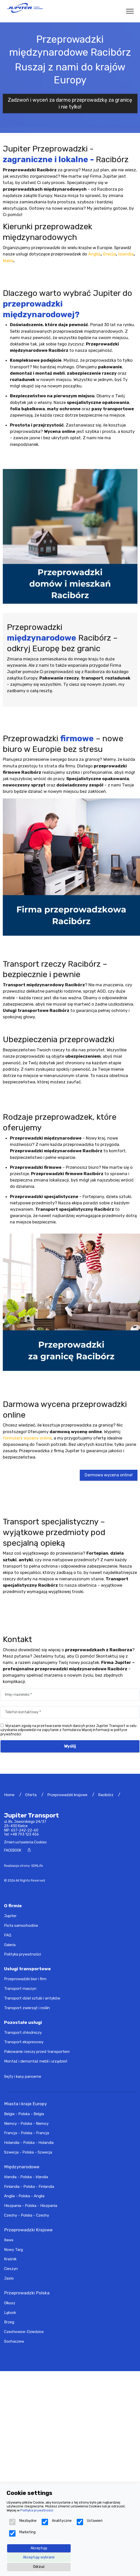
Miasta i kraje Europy (25, 2103)
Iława (8, 2240)
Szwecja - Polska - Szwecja (28, 2152)
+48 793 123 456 (24, 1834)
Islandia (126, 253)
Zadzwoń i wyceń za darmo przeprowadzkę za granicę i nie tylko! (70, 103)
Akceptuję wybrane (39, 2557)
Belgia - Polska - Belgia (24, 2114)
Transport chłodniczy (23, 2032)
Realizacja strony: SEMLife (23, 1866)
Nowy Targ (13, 2249)
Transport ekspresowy (23, 2042)
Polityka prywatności (22, 1954)
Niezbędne (23, 2522)
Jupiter (10, 1916)
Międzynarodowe (21, 2166)
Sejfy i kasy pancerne (22, 2076)
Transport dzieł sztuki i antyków (32, 1998)
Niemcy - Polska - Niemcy (26, 2123)
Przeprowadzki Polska (27, 2292)
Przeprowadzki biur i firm (25, 1979)
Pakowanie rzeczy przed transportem (37, 2051)
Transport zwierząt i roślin (27, 2008)
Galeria (9, 1945)
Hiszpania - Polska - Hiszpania (30, 2205)
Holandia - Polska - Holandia (29, 2142)
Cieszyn (11, 2268)
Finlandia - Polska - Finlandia (29, 2186)
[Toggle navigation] (130, 11)
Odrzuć (39, 2567)
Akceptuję (38, 2548)
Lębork (10, 2312)
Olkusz (9, 2303)
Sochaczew (14, 2341)
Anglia (94, 253)
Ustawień (89, 2522)
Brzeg (9, 2322)
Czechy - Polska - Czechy (26, 2215)
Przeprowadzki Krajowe (28, 2229)
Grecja (109, 253)
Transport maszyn (20, 1988)
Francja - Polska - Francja (26, 2133)
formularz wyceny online (27, 1438)
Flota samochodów (21, 1925)
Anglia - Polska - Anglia (24, 2196)
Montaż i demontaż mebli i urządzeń (35, 2061)
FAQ (7, 1935)
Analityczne (57, 2522)
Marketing (22, 2533)
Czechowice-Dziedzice (24, 2331)
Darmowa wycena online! (109, 1475)
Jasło (9, 2278)
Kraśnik (10, 2259)
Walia (8, 260)
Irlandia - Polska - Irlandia (26, 2177)
